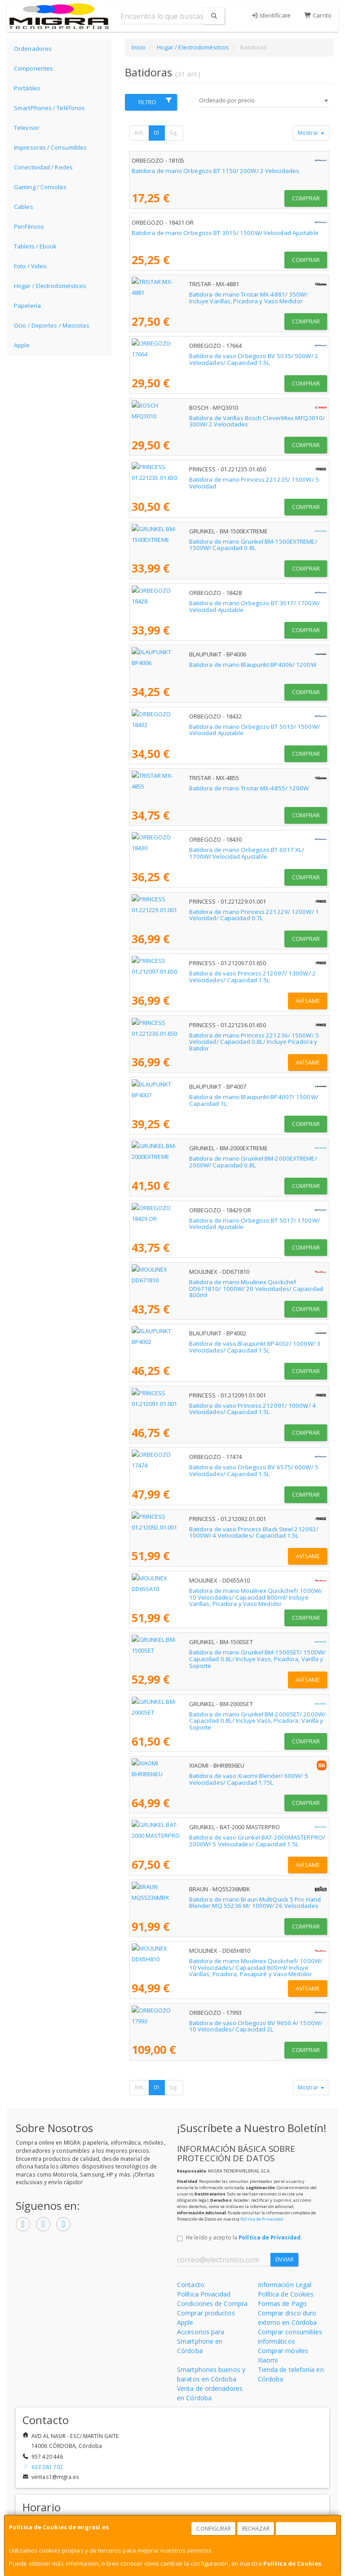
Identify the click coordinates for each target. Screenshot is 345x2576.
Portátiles (27, 88)
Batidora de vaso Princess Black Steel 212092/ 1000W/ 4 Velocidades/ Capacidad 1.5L (211, 1532)
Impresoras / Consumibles (50, 147)
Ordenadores (33, 48)
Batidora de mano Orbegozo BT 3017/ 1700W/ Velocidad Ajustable (225, 603)
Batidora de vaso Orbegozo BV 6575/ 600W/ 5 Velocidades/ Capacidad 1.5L (215, 1470)
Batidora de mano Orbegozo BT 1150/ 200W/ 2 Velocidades (215, 171)
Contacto (190, 2284)
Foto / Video (30, 266)
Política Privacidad (203, 2294)
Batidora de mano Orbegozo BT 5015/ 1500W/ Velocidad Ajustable (225, 727)
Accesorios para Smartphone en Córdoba (201, 2341)
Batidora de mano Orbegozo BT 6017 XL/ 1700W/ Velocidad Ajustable (229, 850)
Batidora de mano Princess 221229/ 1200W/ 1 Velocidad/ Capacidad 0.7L (228, 915)
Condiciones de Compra (212, 2303)
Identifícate (271, 15)
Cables (23, 207)
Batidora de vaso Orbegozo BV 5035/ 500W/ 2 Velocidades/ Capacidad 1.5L (215, 359)
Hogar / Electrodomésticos (50, 286)
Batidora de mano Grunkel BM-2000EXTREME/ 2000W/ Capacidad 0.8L (223, 1161)
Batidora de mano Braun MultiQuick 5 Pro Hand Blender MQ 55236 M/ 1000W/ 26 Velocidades (229, 1902)
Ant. (139, 133)
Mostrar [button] (311, 133)
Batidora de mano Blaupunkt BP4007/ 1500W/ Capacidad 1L (216, 1097)
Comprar (306, 198)
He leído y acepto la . (244, 2237)
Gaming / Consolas (40, 187)
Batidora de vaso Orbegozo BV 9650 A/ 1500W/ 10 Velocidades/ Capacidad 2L (221, 2026)
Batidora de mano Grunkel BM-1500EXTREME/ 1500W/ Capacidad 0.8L (223, 544)
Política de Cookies (292, 2563)
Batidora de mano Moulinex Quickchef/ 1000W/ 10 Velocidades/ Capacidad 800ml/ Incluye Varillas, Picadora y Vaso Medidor (221, 1594)
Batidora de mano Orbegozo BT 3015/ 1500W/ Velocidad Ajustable (225, 233)
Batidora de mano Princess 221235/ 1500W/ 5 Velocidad (211, 479)
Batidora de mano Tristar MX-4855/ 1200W (192, 788)
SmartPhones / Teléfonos (49, 108)
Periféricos (29, 226)
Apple (22, 345)
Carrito (318, 15)
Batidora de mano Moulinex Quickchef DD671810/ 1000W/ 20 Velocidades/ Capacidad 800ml (218, 1285)
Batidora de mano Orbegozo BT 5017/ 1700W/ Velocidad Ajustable (225, 1220)
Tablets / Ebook (35, 246)
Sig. (173, 133)
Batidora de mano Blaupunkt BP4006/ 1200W (195, 665)
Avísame (308, 1001)
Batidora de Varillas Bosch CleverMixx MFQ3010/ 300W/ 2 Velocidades (212, 421)
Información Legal (285, 2284)
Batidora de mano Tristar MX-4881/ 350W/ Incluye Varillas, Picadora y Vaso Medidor (228, 297)
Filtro (155, 101)
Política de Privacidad (261, 2219)
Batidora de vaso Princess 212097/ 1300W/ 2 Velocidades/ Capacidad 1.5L (214, 976)
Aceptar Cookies (306, 2528)
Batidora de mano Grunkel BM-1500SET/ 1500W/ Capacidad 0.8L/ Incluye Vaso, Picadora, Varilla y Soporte (223, 1655)
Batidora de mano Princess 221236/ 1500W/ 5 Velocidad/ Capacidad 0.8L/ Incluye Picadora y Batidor (228, 1038)
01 (157, 133)
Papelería (27, 305)
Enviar (284, 2259)
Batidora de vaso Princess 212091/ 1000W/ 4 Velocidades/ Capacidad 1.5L (214, 1408)
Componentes (33, 68)
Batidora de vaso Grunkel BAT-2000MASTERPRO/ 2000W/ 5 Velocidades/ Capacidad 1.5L (214, 1840)
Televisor (27, 128)
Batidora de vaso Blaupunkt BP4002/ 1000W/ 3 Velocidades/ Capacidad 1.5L (216, 1346)
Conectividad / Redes (43, 167)
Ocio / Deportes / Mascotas (51, 325)
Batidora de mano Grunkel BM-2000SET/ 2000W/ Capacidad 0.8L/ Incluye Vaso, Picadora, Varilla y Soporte (223, 1717)
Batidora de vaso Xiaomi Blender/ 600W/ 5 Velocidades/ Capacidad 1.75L (226, 1779)
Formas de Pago (282, 2303)
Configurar (213, 2528)
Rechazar (256, 2528)
